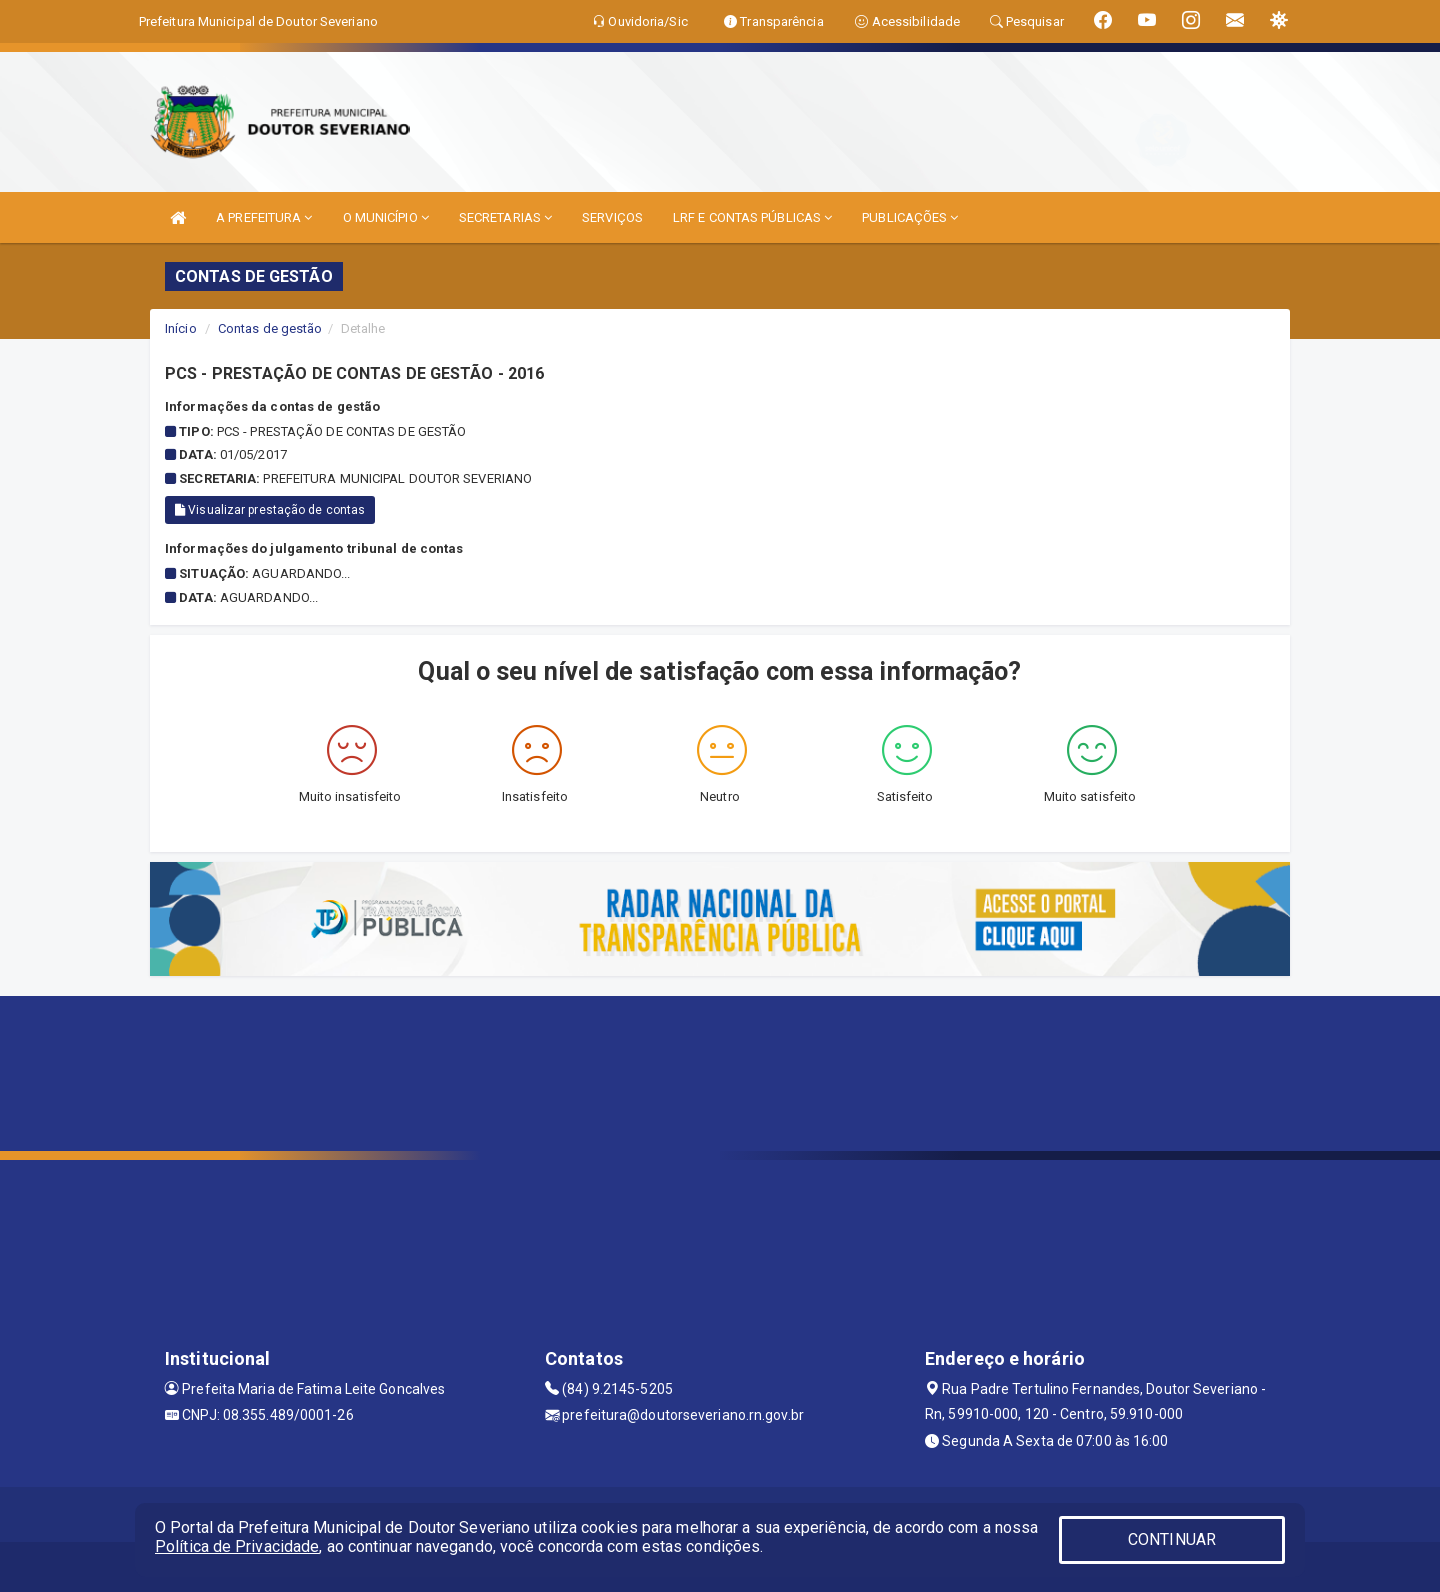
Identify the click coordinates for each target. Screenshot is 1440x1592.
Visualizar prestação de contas (270, 510)
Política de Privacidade (237, 1546)
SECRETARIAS (505, 217)
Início (181, 328)
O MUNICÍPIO (386, 217)
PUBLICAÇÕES (910, 217)
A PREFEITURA (264, 217)
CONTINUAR (1172, 1539)
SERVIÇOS (612, 217)
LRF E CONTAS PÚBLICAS (752, 217)
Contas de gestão (270, 328)
